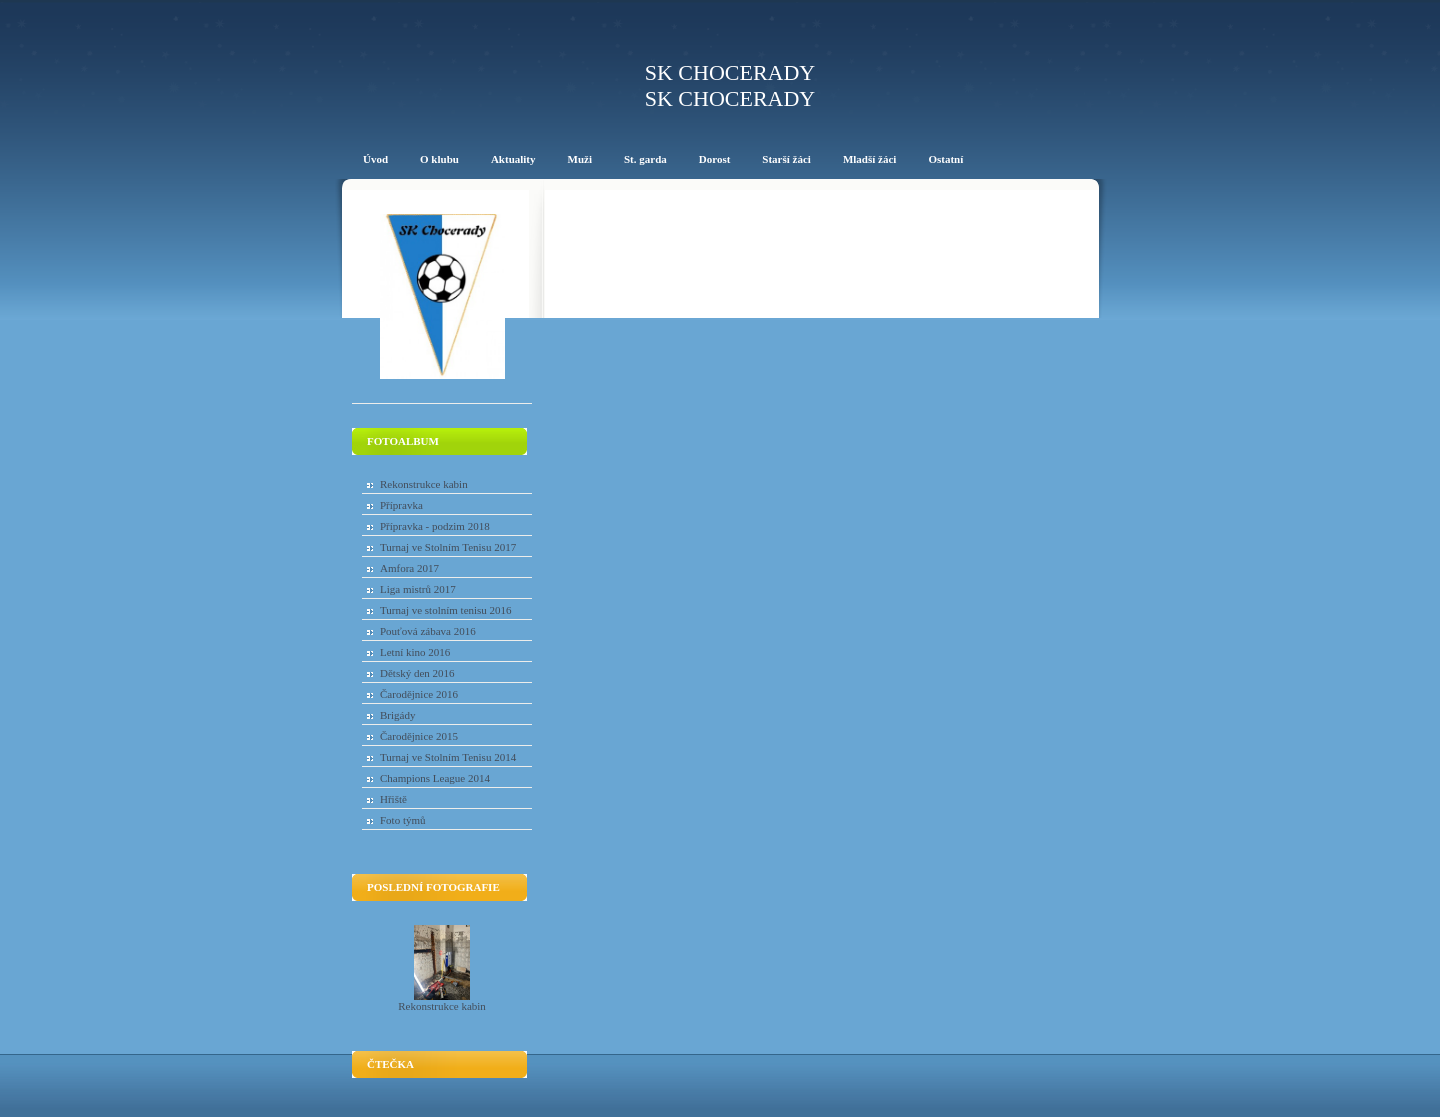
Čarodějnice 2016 (419, 694)
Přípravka (401, 505)
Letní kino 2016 (415, 652)
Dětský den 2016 (417, 673)
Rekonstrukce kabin (424, 484)
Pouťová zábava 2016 (428, 631)
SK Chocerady (730, 72)
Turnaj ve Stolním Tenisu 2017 (448, 547)
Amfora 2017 (409, 568)
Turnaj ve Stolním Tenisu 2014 (448, 757)
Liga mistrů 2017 (418, 589)
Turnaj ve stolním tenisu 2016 (446, 610)
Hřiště (393, 799)
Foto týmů (403, 820)
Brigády (397, 715)
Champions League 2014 (435, 778)
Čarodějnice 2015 (419, 736)
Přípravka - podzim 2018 (435, 526)
